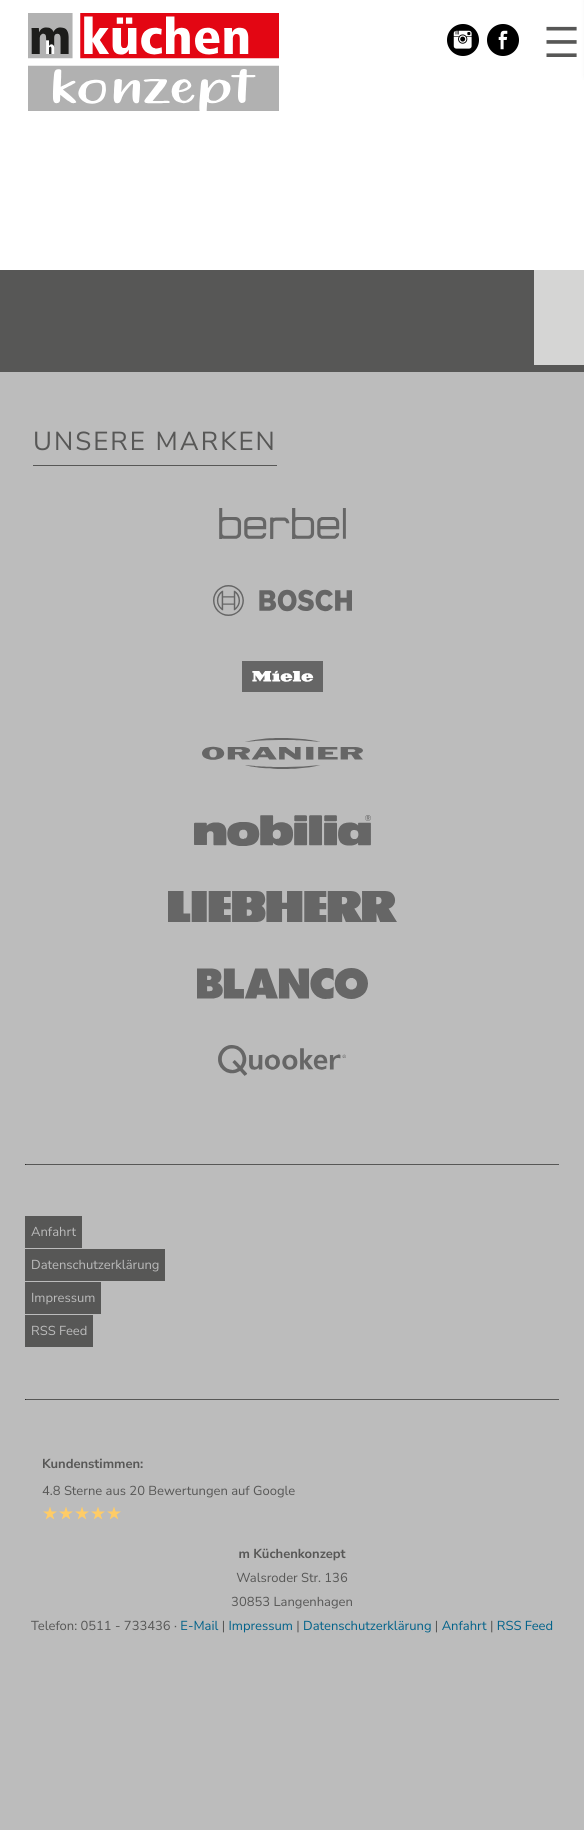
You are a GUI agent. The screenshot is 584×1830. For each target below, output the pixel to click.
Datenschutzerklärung (95, 1265)
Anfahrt (53, 1232)
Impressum (63, 1298)
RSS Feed (59, 1331)
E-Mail (199, 1626)
